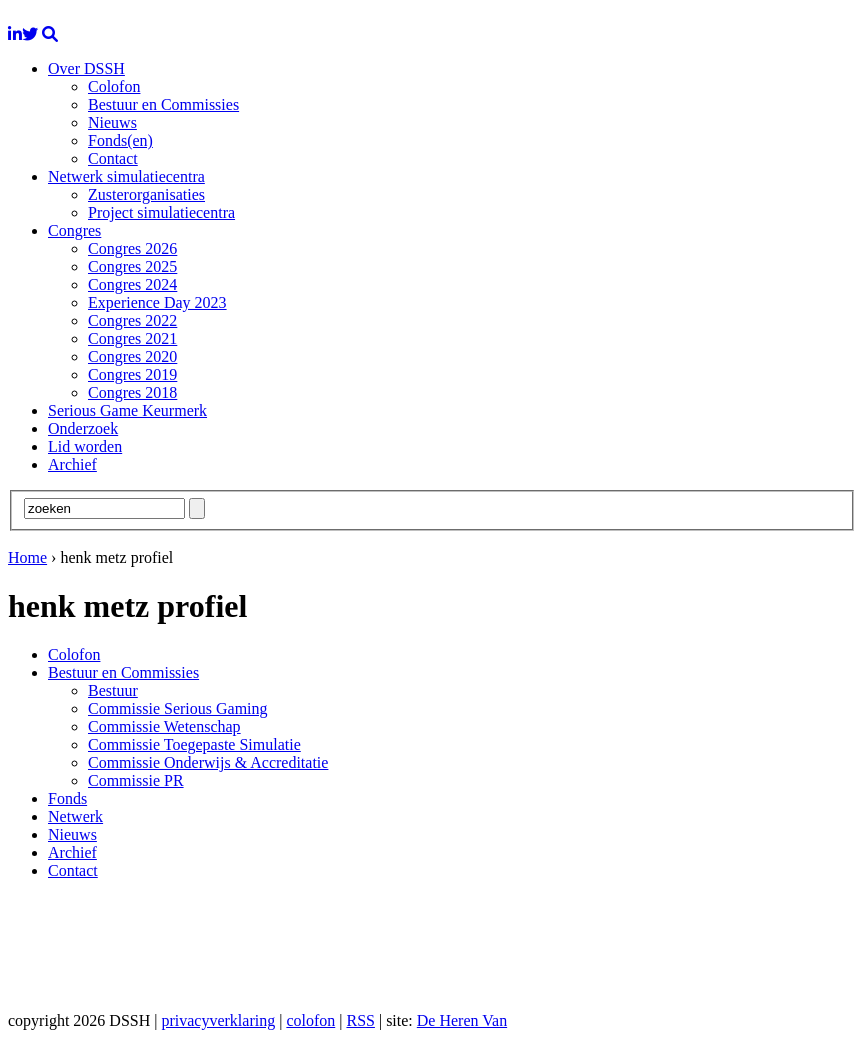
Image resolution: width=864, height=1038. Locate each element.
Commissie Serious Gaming (178, 708)
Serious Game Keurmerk (127, 410)
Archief (72, 464)
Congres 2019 (132, 374)
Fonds (67, 798)
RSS (360, 1020)
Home (27, 557)
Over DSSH (86, 68)
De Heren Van (462, 1020)
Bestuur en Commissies (163, 104)
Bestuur (113, 690)
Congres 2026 (132, 248)
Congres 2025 (132, 266)
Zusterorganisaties (146, 194)
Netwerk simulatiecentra (126, 176)
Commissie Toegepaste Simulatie (194, 744)
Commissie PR (136, 780)
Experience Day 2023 (157, 302)
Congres (74, 230)
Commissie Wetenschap (164, 726)
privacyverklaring (218, 1020)
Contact (113, 158)
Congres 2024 (132, 284)
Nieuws (112, 122)
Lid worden (85, 446)
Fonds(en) (120, 140)
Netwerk (75, 816)
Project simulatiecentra (161, 212)
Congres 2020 (132, 356)
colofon (310, 1020)
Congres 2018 (132, 392)
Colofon (114, 86)
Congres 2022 (132, 320)
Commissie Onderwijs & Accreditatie (208, 762)
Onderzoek (83, 428)
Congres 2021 (132, 338)
